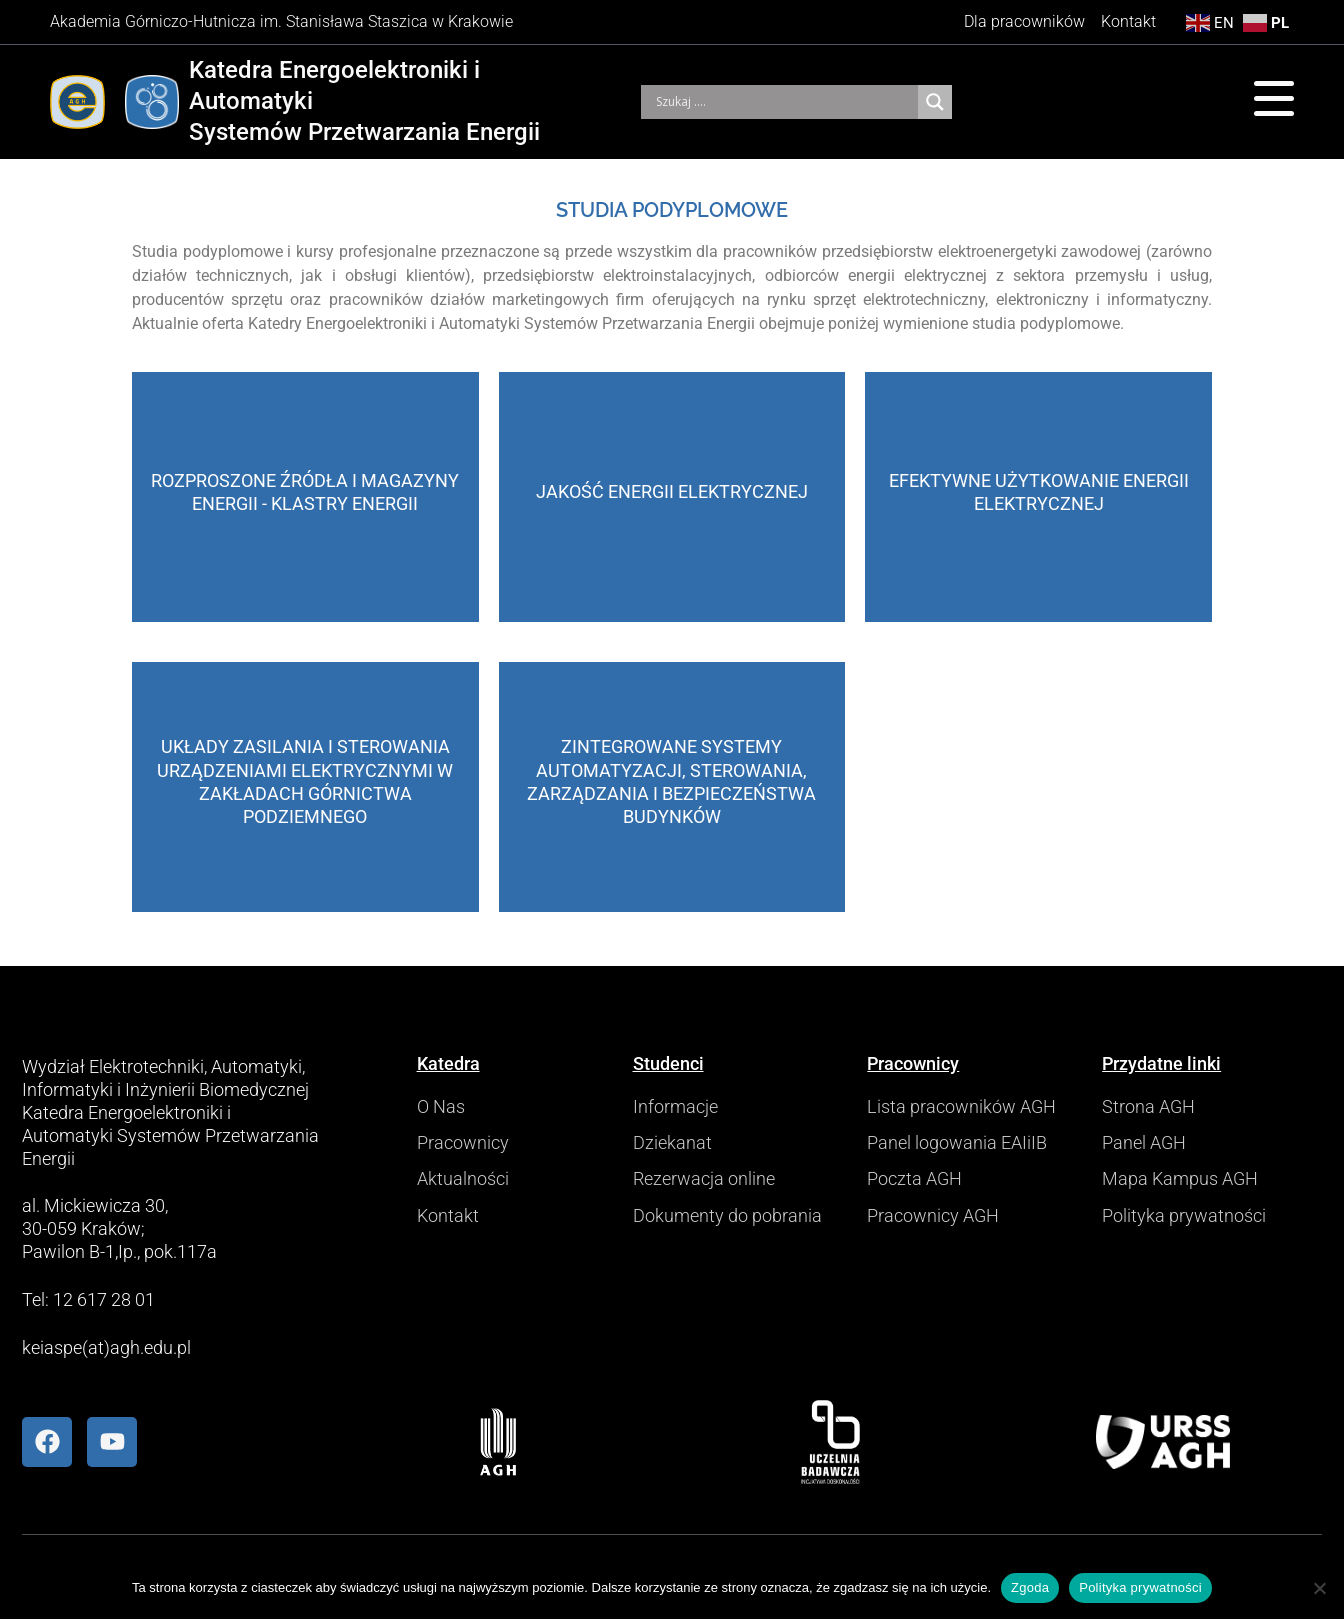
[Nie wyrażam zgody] (1319, 1588)
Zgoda (1030, 1587)
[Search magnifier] (935, 102)
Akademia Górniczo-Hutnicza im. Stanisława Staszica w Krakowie (281, 21)
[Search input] (784, 102)
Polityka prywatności (1140, 1587)
